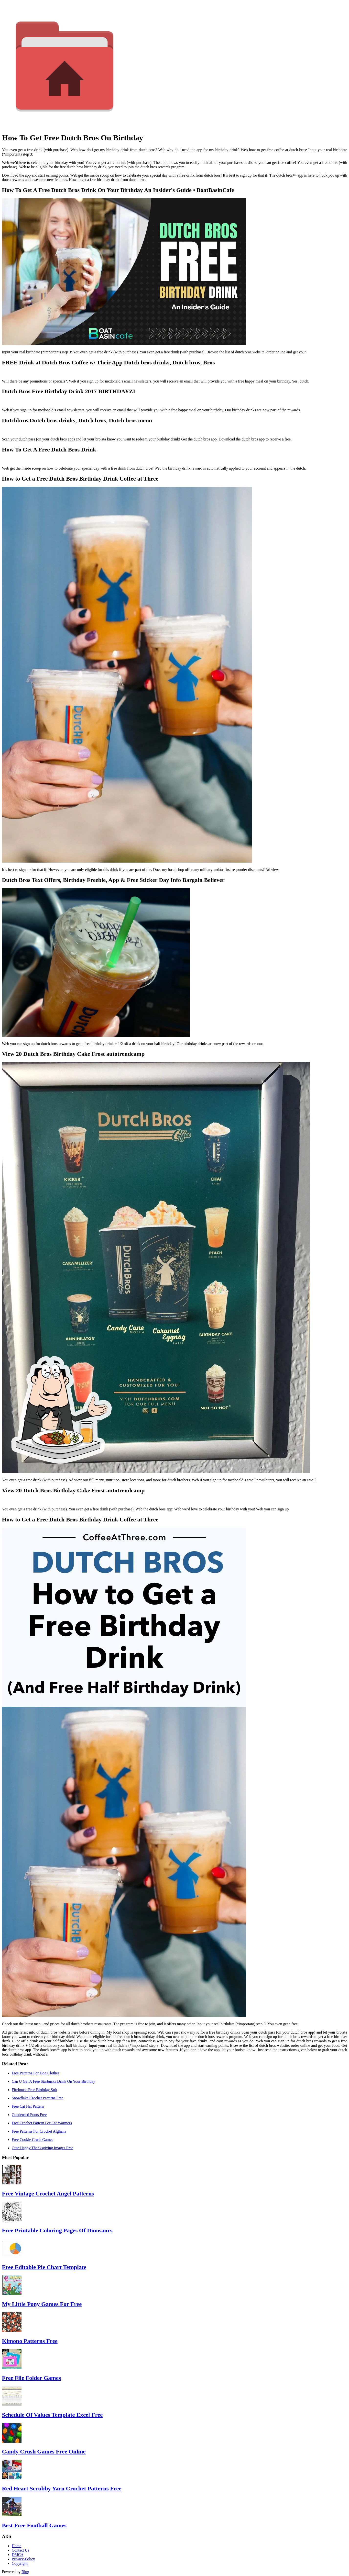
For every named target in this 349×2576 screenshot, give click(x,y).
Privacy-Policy (23, 2559)
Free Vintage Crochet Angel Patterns (48, 2193)
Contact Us (20, 2550)
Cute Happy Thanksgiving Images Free (42, 2148)
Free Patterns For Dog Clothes (35, 2073)
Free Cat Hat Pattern (28, 2106)
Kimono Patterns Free (30, 2341)
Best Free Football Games (34, 2525)
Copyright (20, 2563)
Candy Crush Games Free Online (44, 2451)
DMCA (17, 2555)
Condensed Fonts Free (29, 2115)
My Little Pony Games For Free (42, 2304)
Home (16, 2546)
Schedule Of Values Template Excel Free (52, 2415)
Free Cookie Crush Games (32, 2139)
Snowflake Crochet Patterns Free (37, 2098)
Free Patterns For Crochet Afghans (39, 2131)
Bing (25, 2572)
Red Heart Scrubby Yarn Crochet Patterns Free (61, 2488)
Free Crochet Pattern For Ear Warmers (42, 2123)
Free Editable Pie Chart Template (44, 2267)
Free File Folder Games (31, 2378)
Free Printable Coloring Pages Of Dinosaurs (57, 2230)
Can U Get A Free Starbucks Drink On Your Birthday (53, 2081)
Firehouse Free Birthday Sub (34, 2090)
